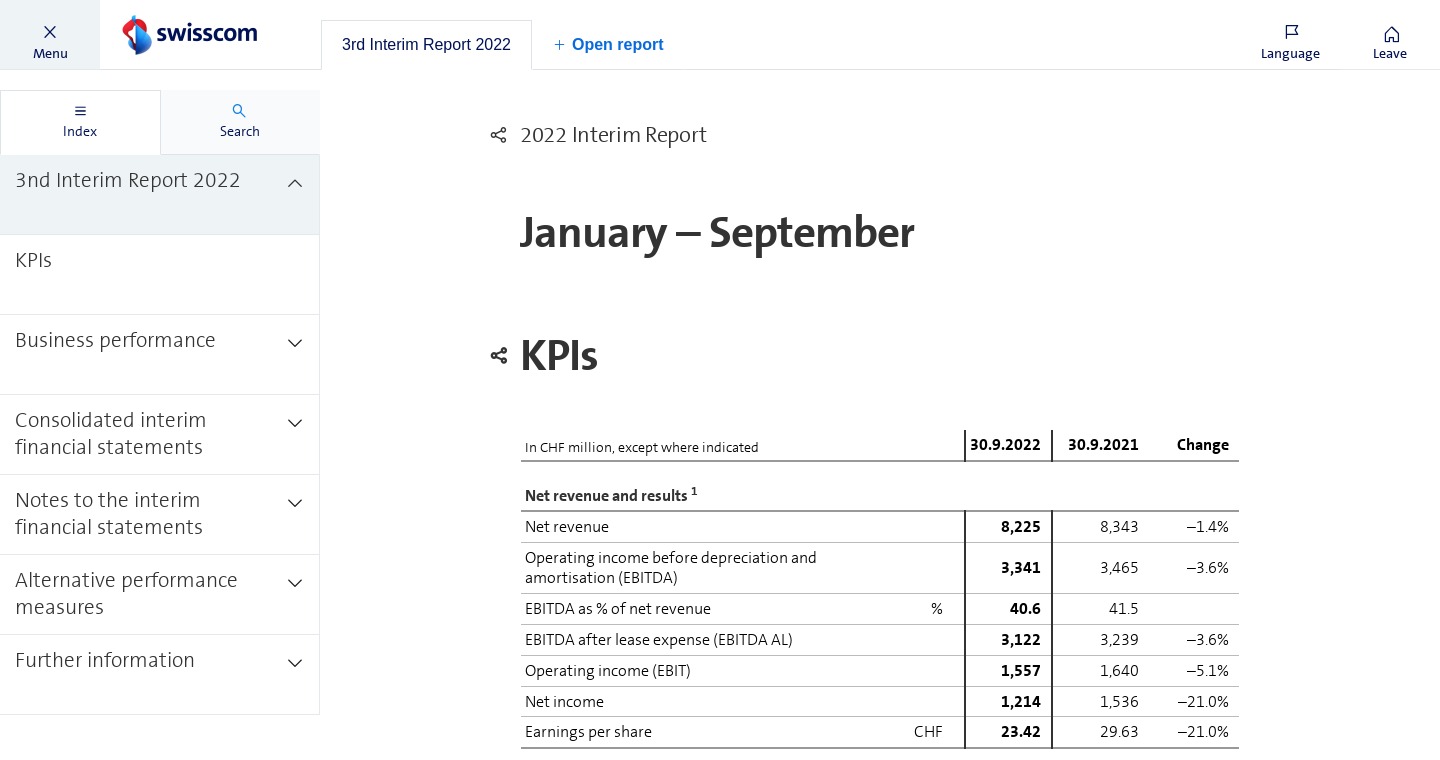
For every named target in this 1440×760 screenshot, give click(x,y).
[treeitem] (160, 195)
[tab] (426, 45)
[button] (50, 35)
